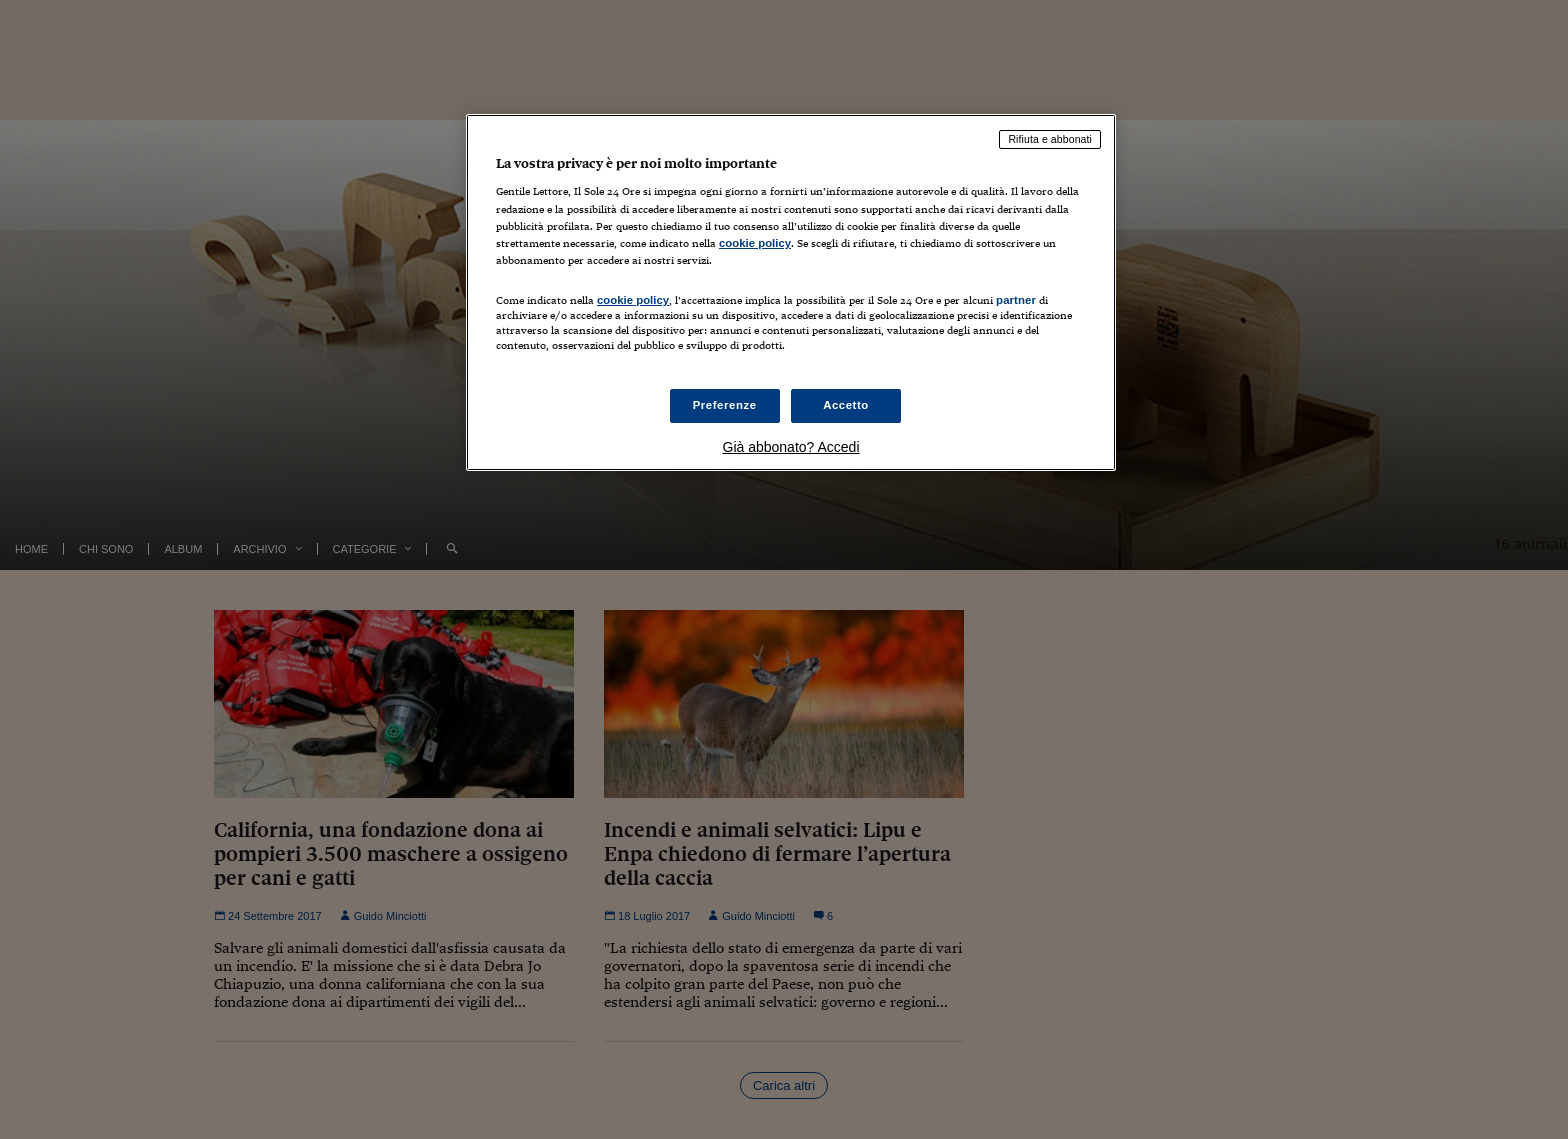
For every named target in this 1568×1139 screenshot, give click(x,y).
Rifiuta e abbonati (1050, 139)
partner (1016, 300)
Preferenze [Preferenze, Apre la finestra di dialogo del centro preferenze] (725, 405)
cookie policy (755, 243)
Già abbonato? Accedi (791, 447)
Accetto (846, 405)
